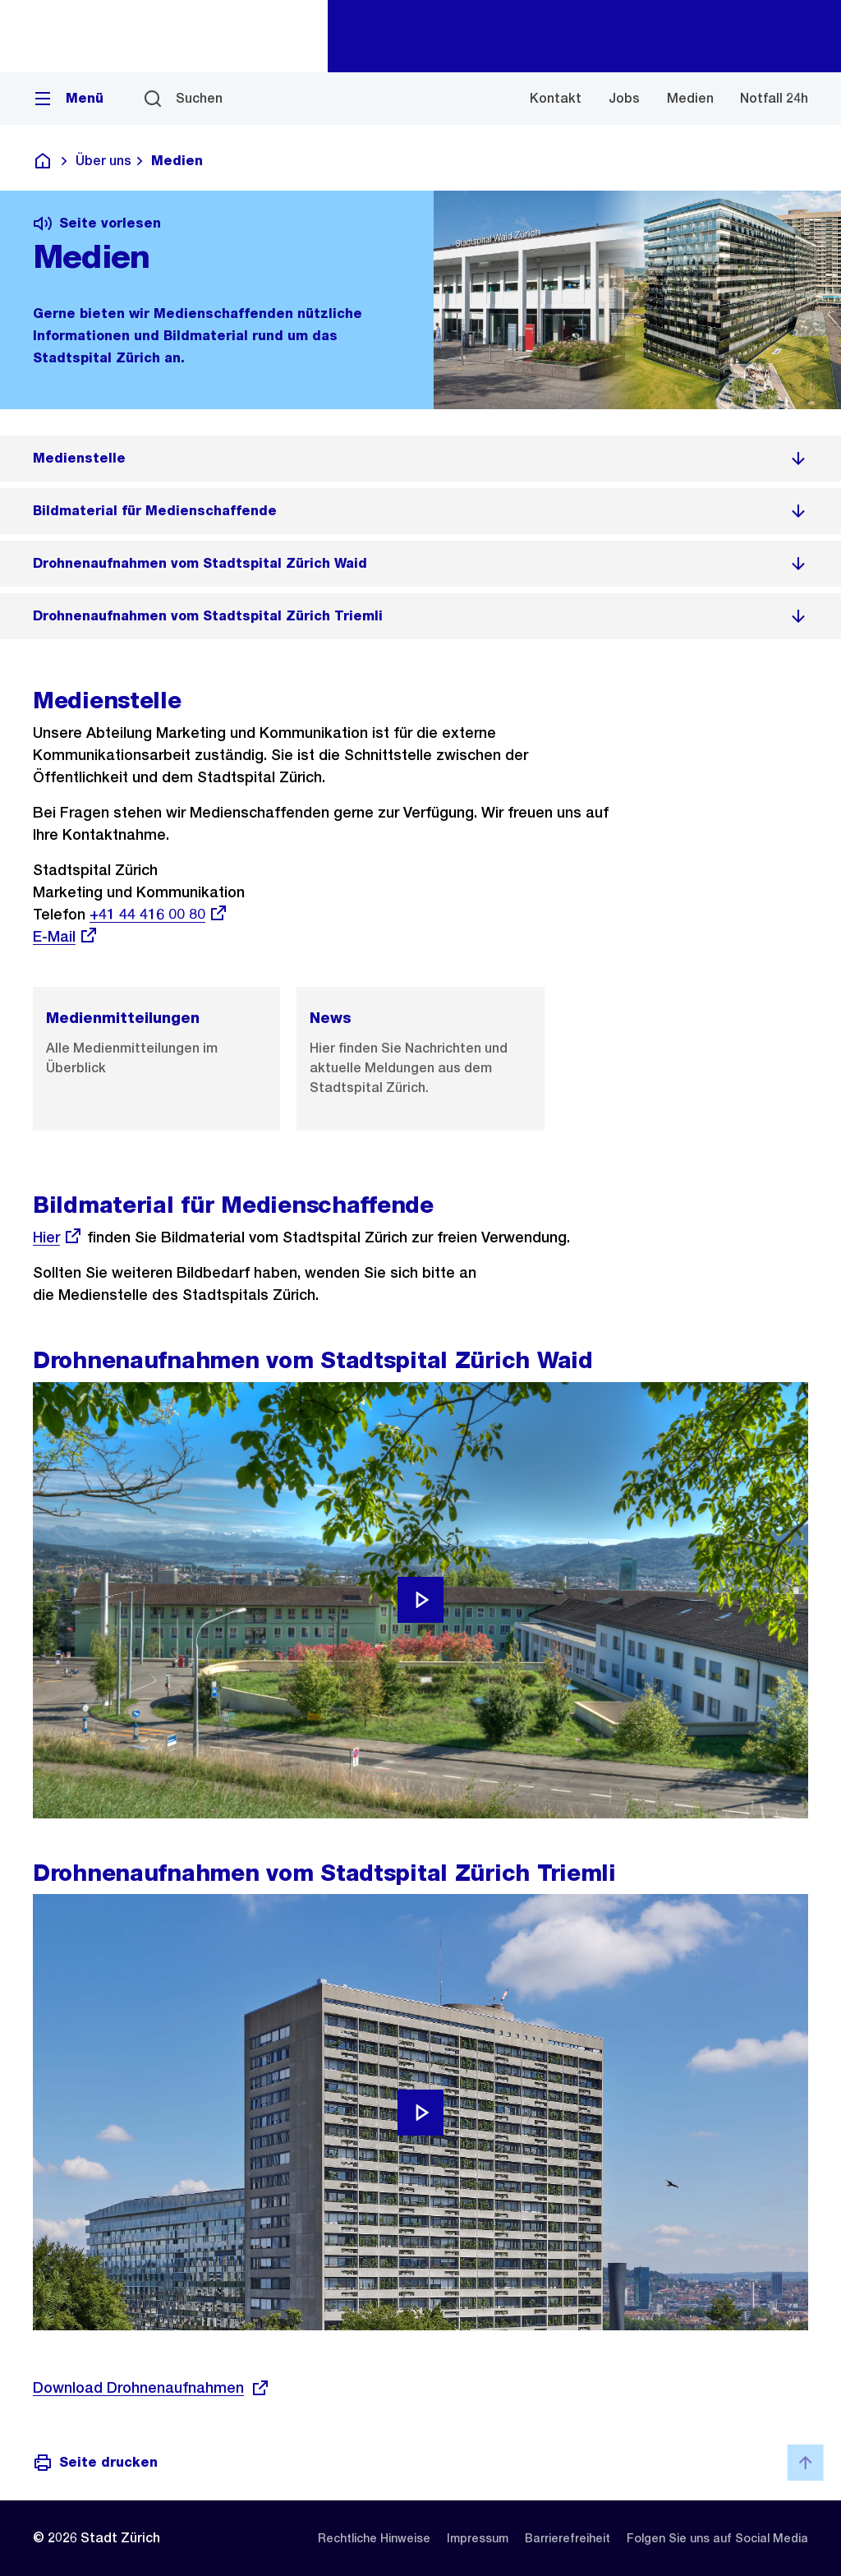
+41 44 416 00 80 (159, 914)
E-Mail (66, 936)
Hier (58, 1237)
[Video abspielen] (420, 1600)
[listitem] (420, 458)
